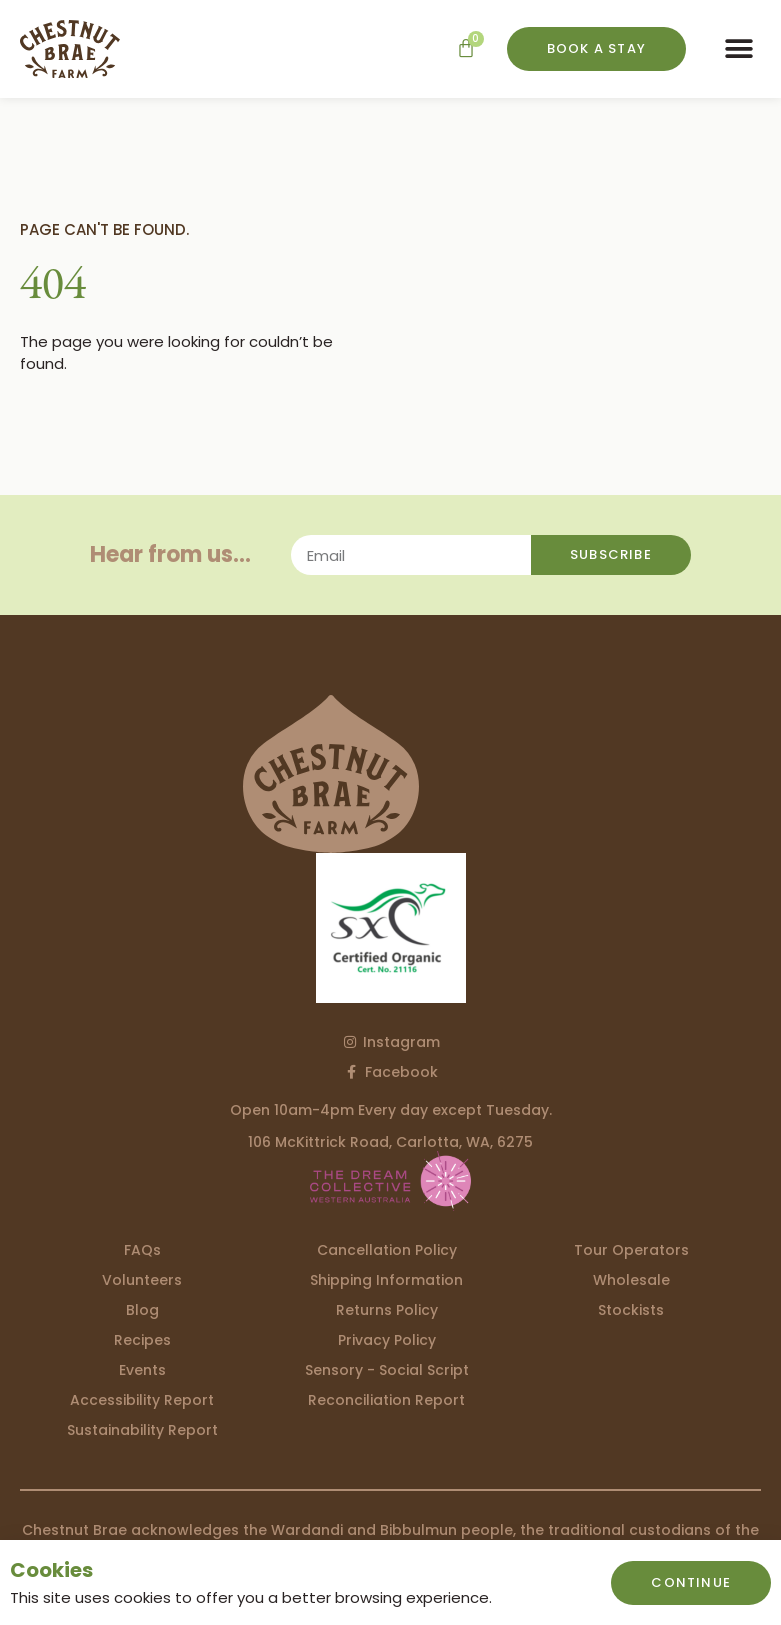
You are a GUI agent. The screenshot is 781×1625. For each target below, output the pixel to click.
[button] (738, 49)
